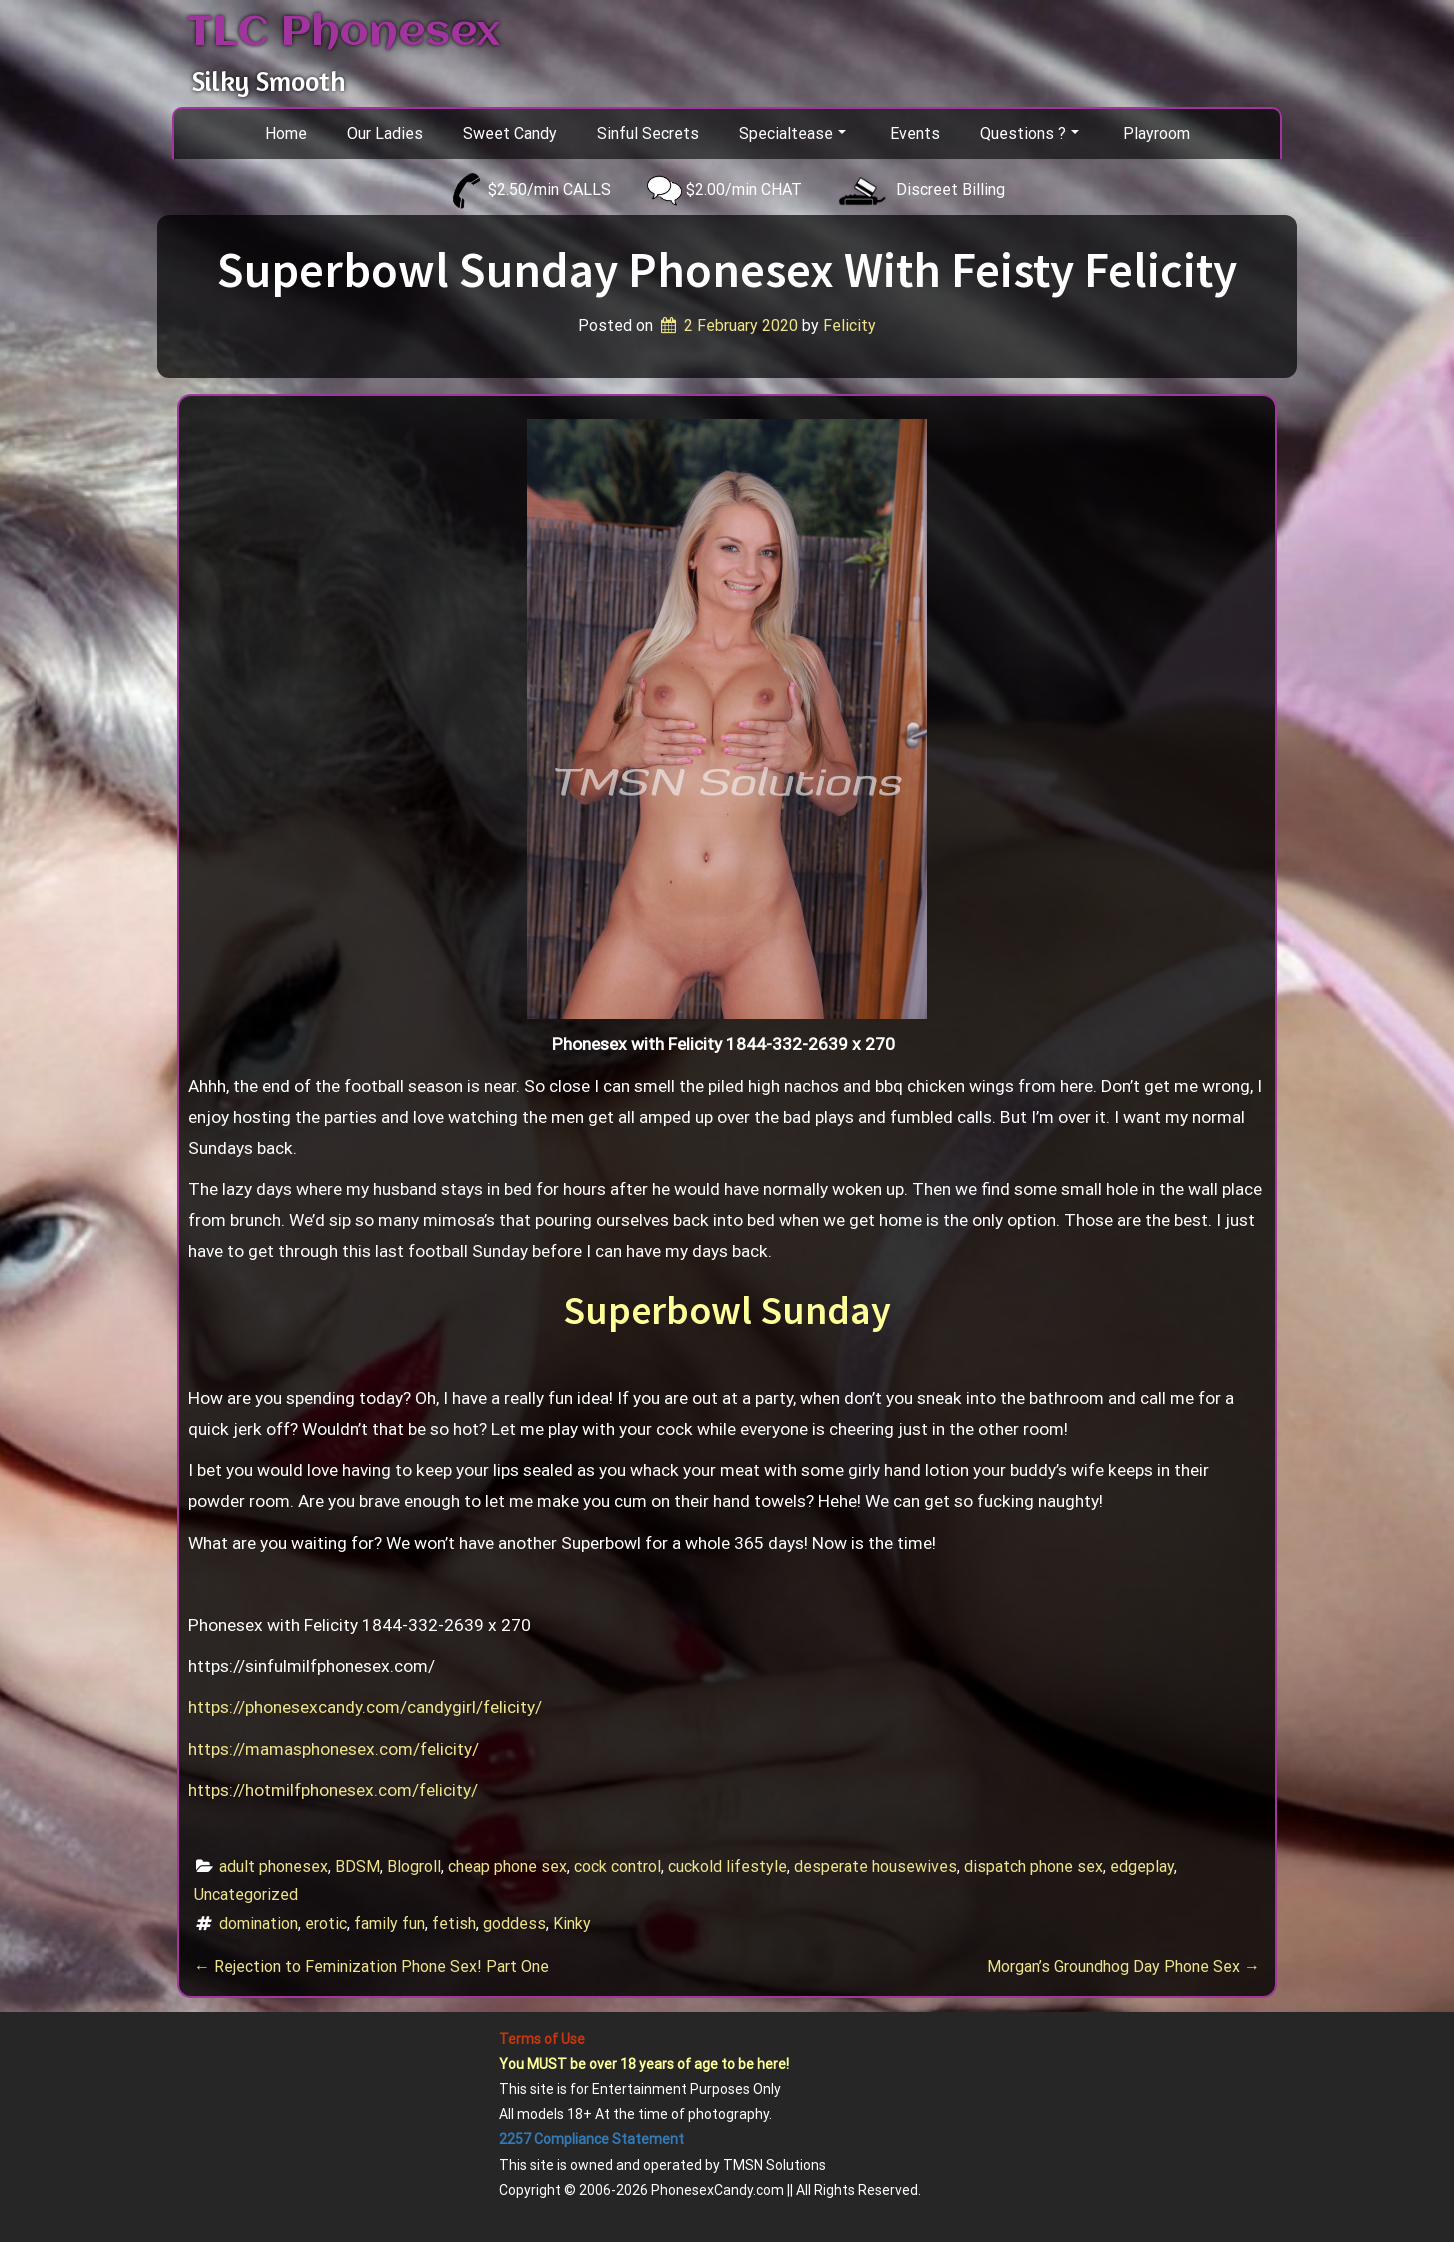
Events (915, 133)
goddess (514, 1923)
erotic (326, 1923)
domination (258, 1923)
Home (286, 133)
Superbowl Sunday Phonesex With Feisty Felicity (727, 269)
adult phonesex (273, 1866)
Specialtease (792, 133)
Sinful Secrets (648, 133)
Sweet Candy (510, 133)
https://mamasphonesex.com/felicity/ (333, 1749)
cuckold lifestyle (727, 1866)
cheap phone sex (507, 1866)
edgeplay (1142, 1866)
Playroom (1156, 133)
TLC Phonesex (343, 33)
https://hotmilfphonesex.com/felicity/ (333, 1790)
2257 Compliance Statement (591, 2139)
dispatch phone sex (1033, 1866)
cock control (617, 1866)
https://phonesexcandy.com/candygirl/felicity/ (365, 1707)
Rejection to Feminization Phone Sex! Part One (371, 1966)
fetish (454, 1923)
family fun (389, 1923)
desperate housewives (875, 1866)
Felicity (849, 325)
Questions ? (1029, 133)
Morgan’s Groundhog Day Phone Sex (1123, 1966)
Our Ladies (385, 133)
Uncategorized (246, 1894)
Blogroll (414, 1866)
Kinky (572, 1923)
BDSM (357, 1866)
